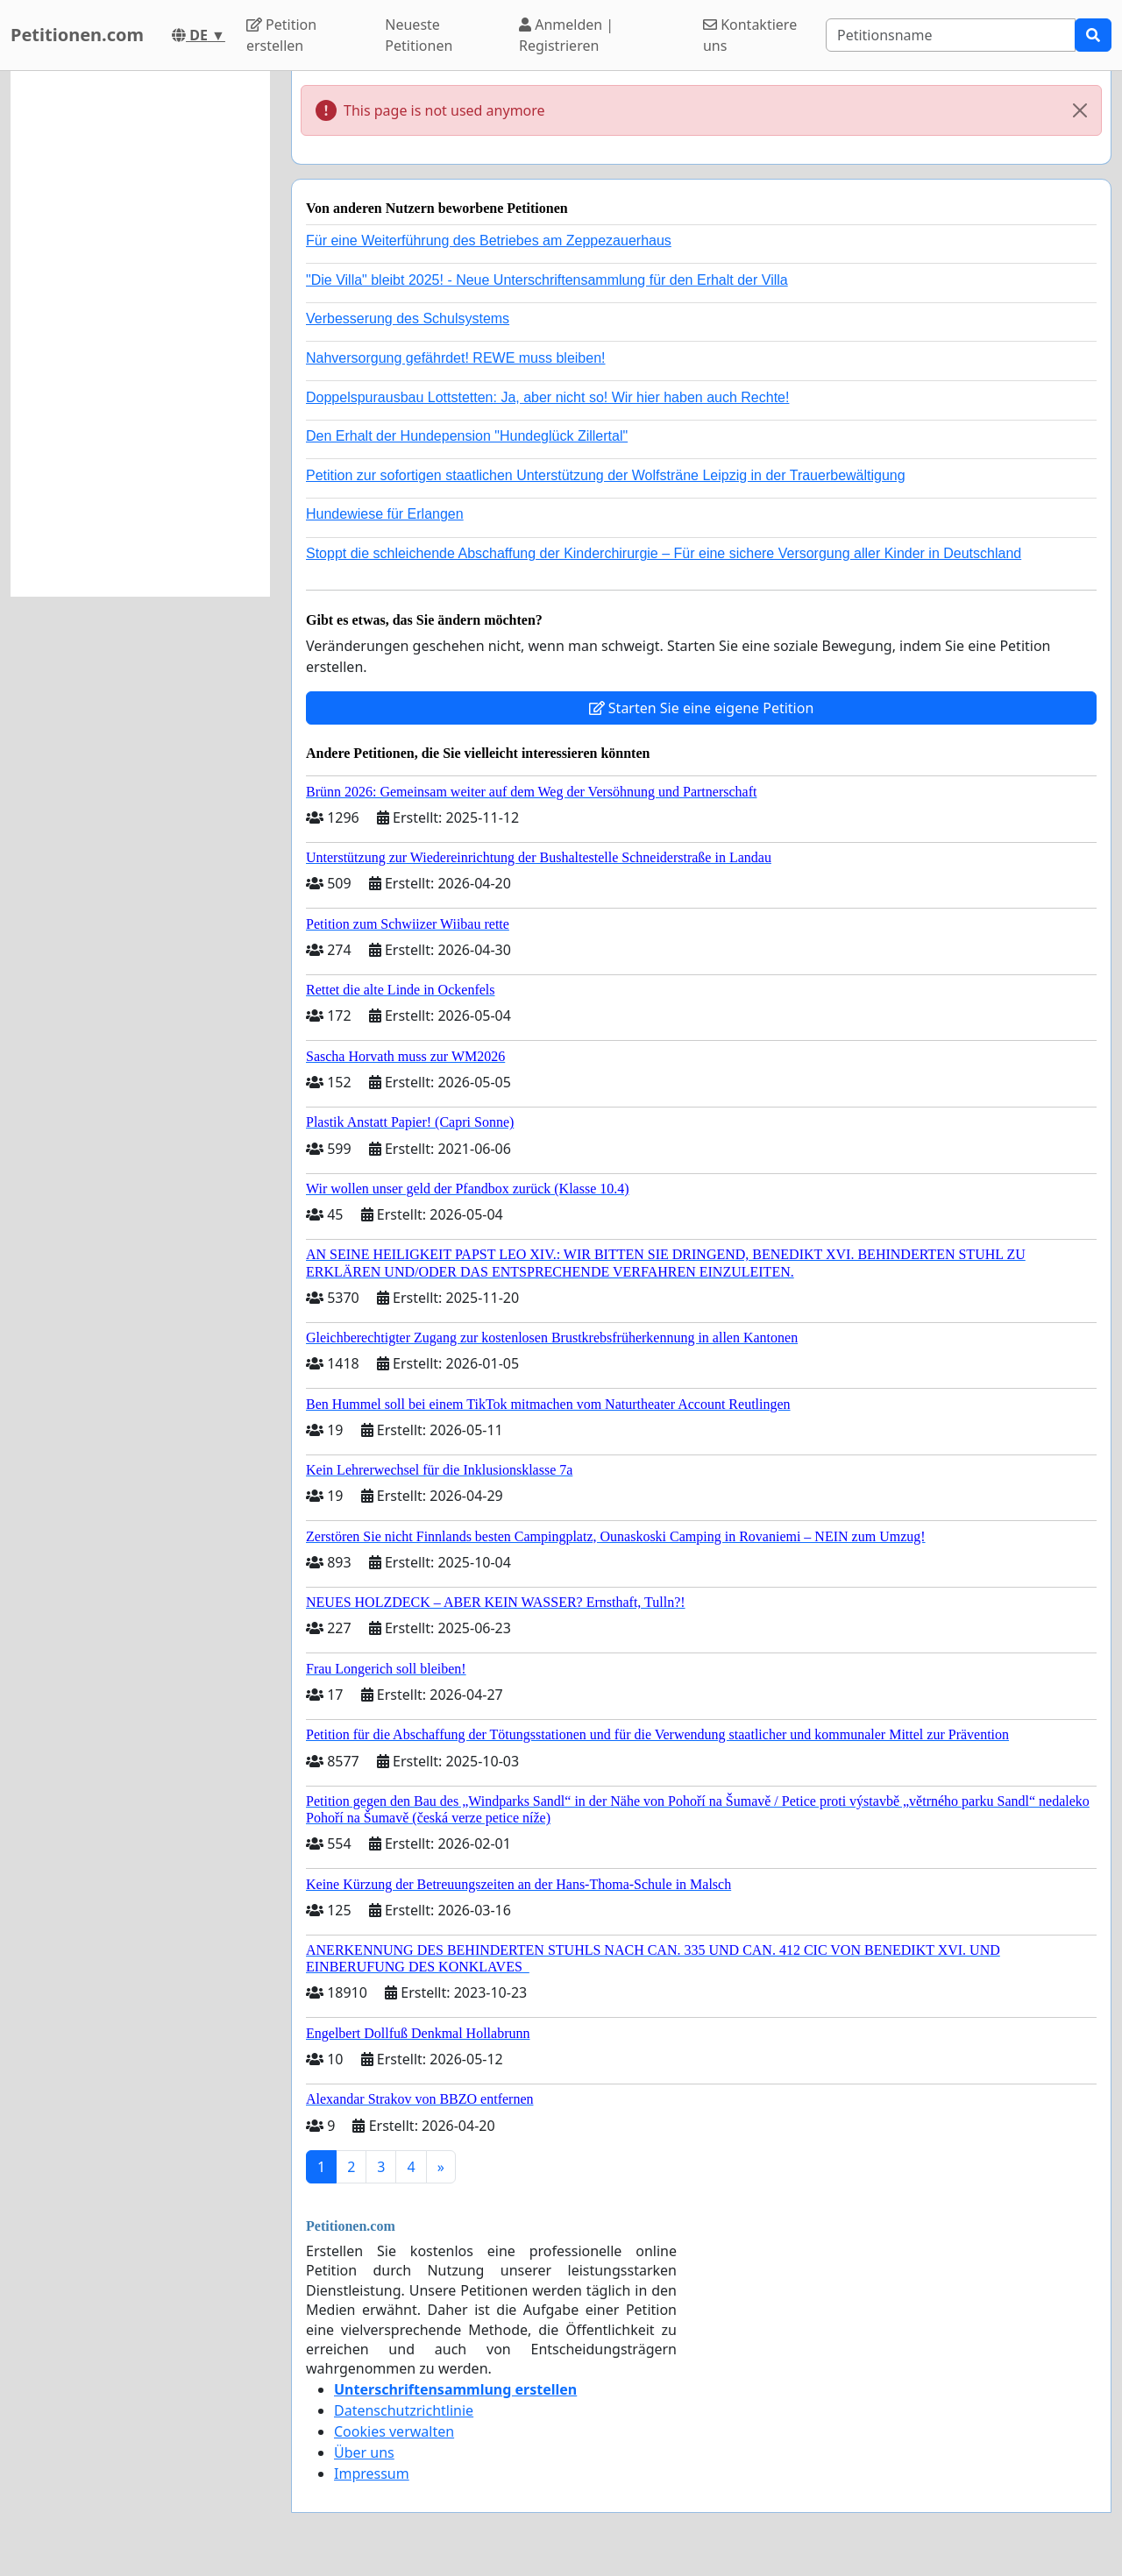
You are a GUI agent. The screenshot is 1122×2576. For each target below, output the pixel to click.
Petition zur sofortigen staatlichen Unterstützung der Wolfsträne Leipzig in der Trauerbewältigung (605, 475)
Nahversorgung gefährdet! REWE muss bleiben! (456, 357)
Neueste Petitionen (418, 35)
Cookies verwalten (394, 2431)
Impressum (371, 2473)
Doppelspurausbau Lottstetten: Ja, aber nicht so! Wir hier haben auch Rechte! (547, 397)
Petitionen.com (77, 34)
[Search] (951, 35)
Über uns (364, 2452)
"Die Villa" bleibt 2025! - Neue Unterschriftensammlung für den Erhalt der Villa (547, 279)
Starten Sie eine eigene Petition (701, 708)
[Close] (1080, 110)
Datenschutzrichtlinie (403, 2410)
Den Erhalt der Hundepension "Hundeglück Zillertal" (467, 435)
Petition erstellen (281, 35)
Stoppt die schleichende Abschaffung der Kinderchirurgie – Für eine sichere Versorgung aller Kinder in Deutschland (663, 553)
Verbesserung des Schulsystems (407, 318)
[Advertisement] (140, 334)
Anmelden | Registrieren (566, 35)
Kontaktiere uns (750, 35)
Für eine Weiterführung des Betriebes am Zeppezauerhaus (488, 240)
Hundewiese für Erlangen (385, 513)
